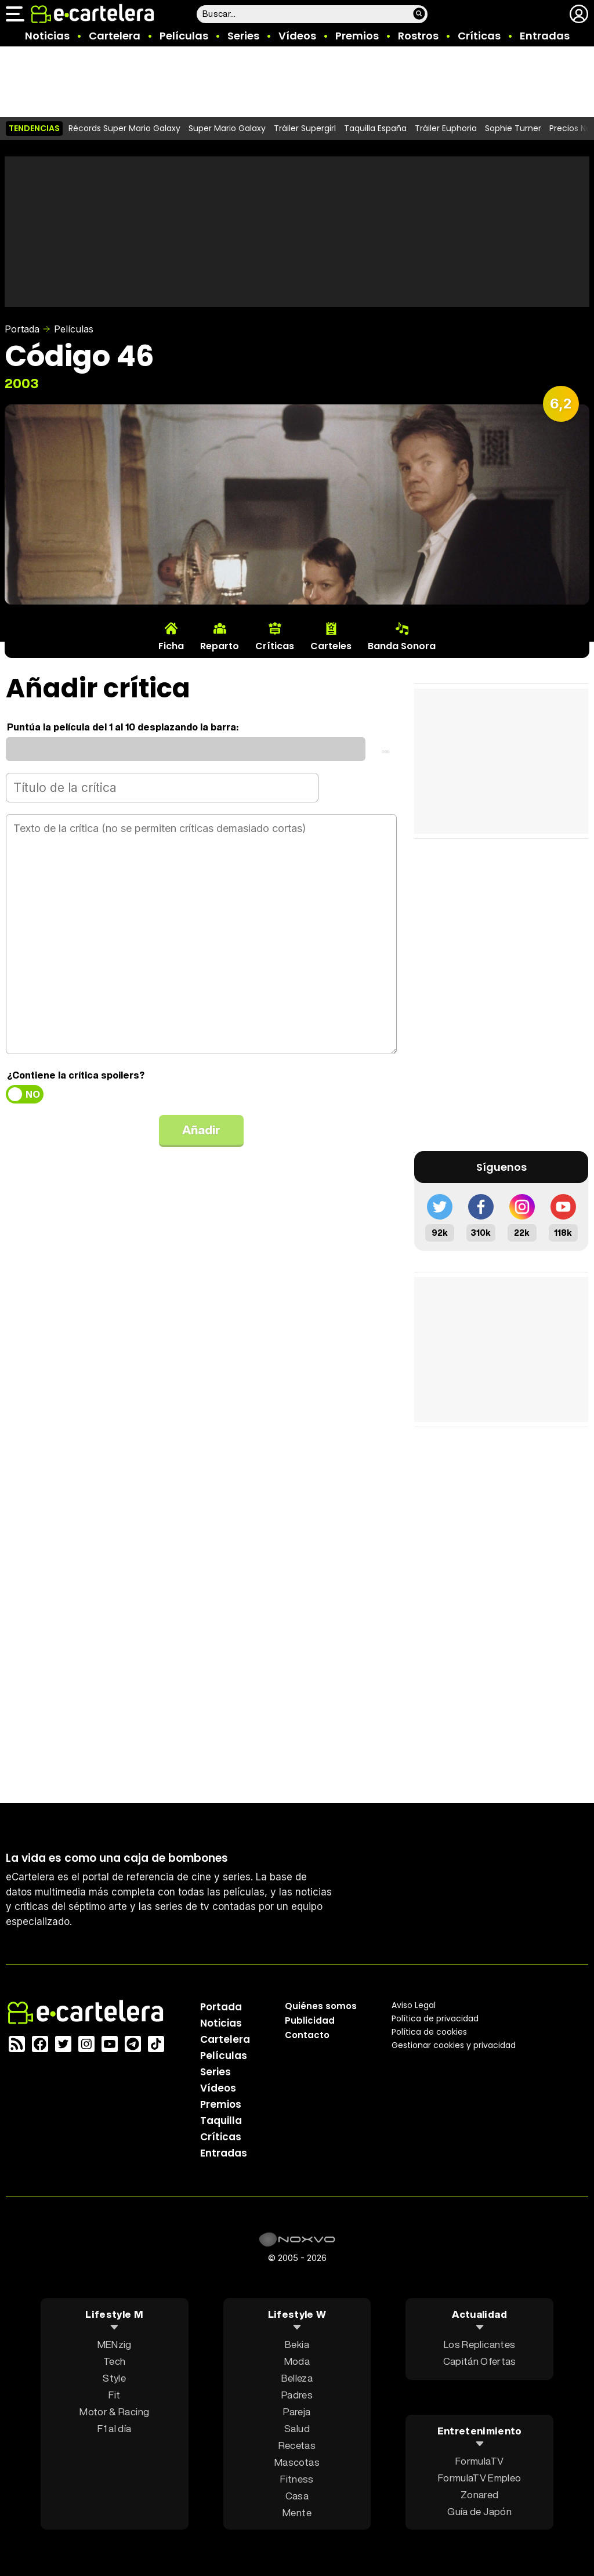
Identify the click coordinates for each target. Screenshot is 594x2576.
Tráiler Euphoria (446, 128)
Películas (184, 35)
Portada (22, 329)
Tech (114, 2361)
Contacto (307, 2035)
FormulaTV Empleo (479, 2477)
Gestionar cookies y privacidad (454, 2045)
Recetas (297, 2445)
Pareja (296, 2411)
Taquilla (221, 2121)
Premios (357, 35)
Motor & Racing (114, 2411)
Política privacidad (435, 2018)
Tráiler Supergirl (305, 128)
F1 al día (114, 2428)
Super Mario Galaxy (227, 128)
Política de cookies (429, 2032)
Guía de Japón (479, 2510)
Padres (297, 2394)
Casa (297, 2495)
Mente (297, 2512)
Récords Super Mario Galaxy (124, 128)
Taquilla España (375, 128)
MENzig (114, 2344)
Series (243, 35)
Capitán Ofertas (479, 2361)
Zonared (479, 2494)
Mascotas (297, 2462)
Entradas (545, 35)
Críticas (479, 35)
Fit (114, 2394)
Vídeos (297, 35)
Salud (297, 2428)
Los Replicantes (479, 2344)
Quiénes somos (321, 2006)
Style (114, 2378)
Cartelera (114, 35)
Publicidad (310, 2020)
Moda (297, 2361)
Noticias (47, 35)
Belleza (297, 2378)
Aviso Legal (414, 2005)
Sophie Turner (513, 128)
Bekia (297, 2344)
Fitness (296, 2479)
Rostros (418, 35)
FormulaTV (479, 2460)
